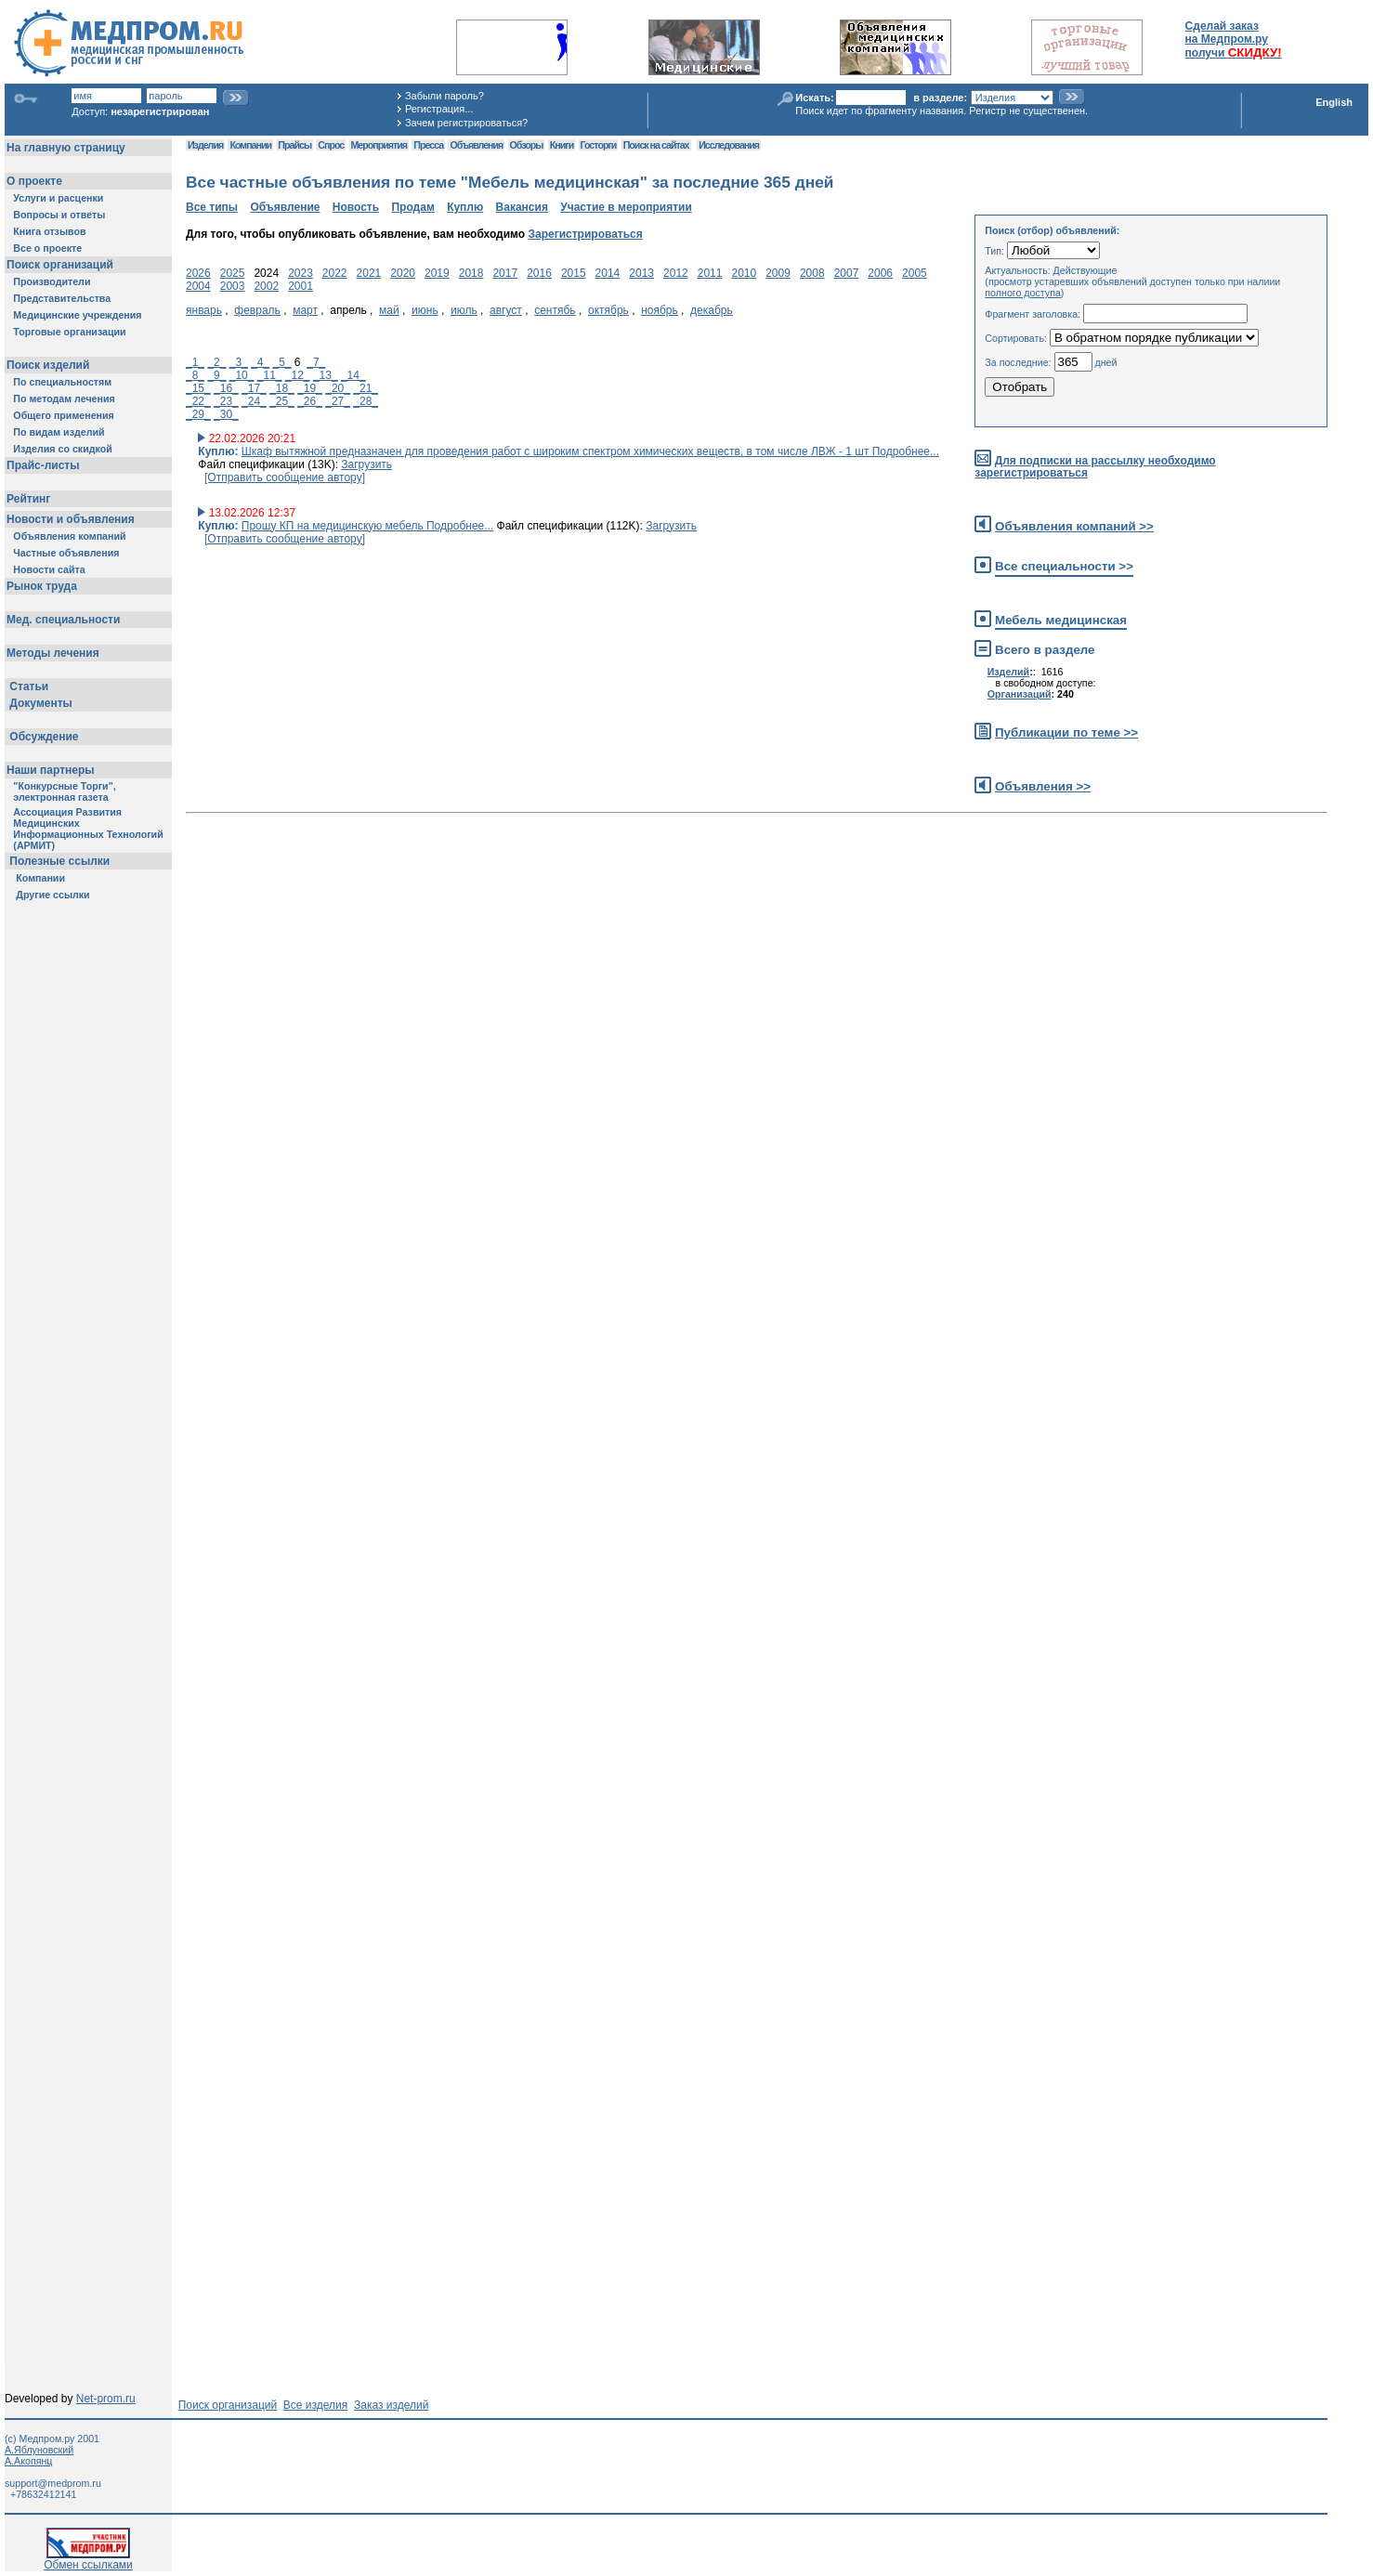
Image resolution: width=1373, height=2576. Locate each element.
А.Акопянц (28, 2460)
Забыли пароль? (444, 95)
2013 (641, 273)
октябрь (608, 310)
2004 (198, 286)
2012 (675, 273)
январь (204, 310)
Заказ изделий (391, 2405)
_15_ (198, 388)
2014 (608, 273)
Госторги (599, 144)
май (389, 310)
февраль (257, 310)
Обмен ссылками (88, 2559)
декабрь (711, 310)
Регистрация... (439, 108)
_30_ (226, 414)
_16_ (226, 388)
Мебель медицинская (1061, 620)
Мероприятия (379, 144)
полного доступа (1023, 292)
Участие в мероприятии (626, 207)
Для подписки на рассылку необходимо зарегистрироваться (1094, 466)
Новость (356, 207)
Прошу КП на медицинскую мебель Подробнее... (367, 525)
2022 (334, 273)
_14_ (353, 375)
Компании (250, 144)
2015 (573, 273)
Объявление (285, 207)
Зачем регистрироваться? (466, 122)
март (305, 310)
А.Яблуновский (39, 2449)
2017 (504, 273)
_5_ (282, 362)
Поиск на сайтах (656, 144)
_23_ (226, 401)
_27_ (337, 401)
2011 (710, 273)
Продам (412, 207)
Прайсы (294, 144)
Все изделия (315, 2405)
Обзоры (526, 144)
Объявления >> (1043, 786)
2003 (232, 286)
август (506, 310)
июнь (425, 310)
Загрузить (366, 464)
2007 (846, 273)
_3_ (238, 362)
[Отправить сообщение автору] (284, 477)
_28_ (365, 401)
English (1334, 102)
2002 (266, 286)
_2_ (216, 362)
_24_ (254, 401)
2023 (300, 273)
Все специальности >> (1064, 566)
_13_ (325, 375)
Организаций (1019, 694)
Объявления (476, 144)
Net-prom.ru (106, 2398)
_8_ (195, 375)
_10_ (242, 375)
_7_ (316, 362)
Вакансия (522, 207)
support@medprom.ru (53, 2483)
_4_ (260, 362)
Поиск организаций (228, 2405)
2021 (369, 273)
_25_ (281, 401)
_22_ (198, 401)
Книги (561, 144)
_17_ (254, 388)
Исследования (729, 144)
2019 (437, 273)
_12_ (297, 375)
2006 (880, 273)
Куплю (465, 207)
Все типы (212, 207)
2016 (539, 273)
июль (464, 310)
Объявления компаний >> (1074, 526)
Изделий (1008, 671)
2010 (743, 273)
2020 (402, 273)
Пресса (428, 144)
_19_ (309, 388)
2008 (812, 273)
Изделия (205, 144)
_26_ (309, 401)
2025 (232, 273)
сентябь (554, 310)
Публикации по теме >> (1066, 732)
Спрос (331, 144)
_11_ (269, 375)
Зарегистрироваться (585, 234)
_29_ (198, 414)
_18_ (281, 388)
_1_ (195, 362)
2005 (914, 273)
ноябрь (659, 310)
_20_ (337, 388)
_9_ (216, 375)
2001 (300, 286)
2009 (778, 273)
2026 (198, 273)
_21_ (365, 388)
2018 (471, 273)
